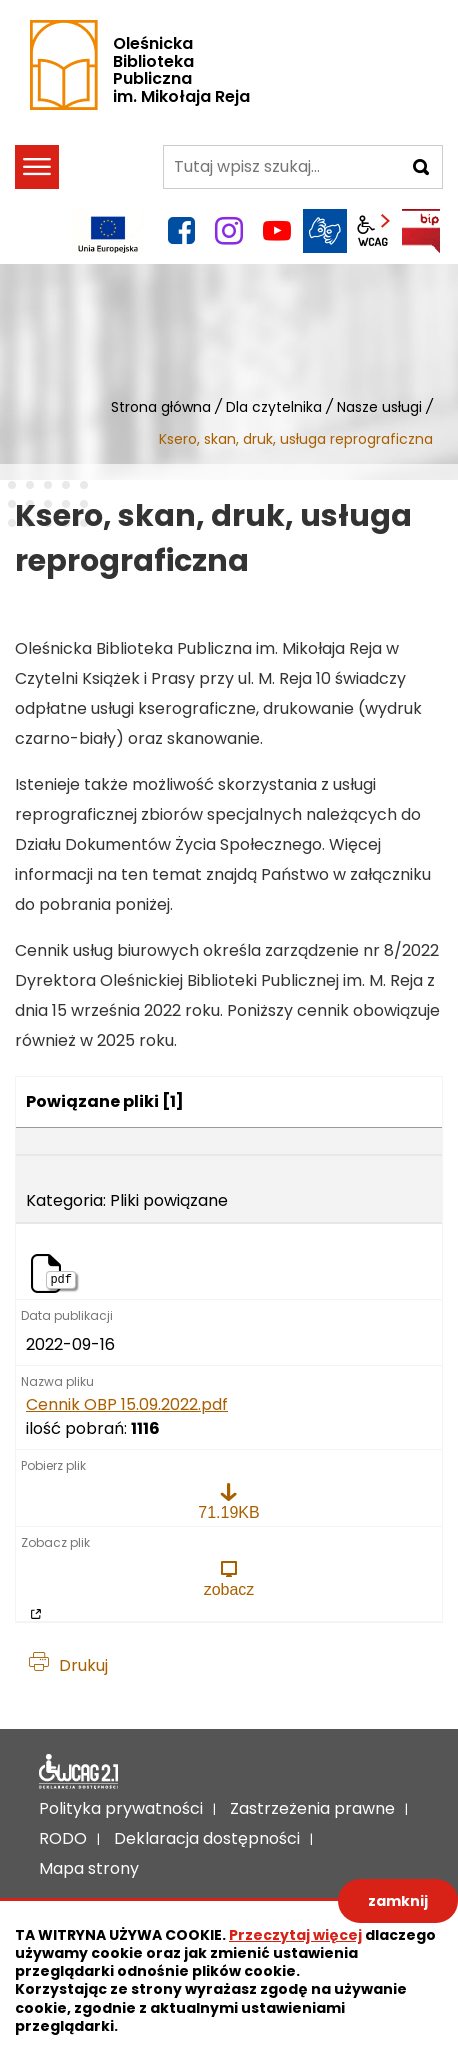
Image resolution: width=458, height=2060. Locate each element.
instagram (229, 231)
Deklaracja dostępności (79, 1772)
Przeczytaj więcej (295, 1935)
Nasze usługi (379, 407)
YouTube (277, 231)
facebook (181, 231)
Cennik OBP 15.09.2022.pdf (127, 1405)
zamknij (398, 1901)
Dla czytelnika (274, 407)
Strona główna (161, 407)
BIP (421, 231)
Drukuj (83, 1665)
